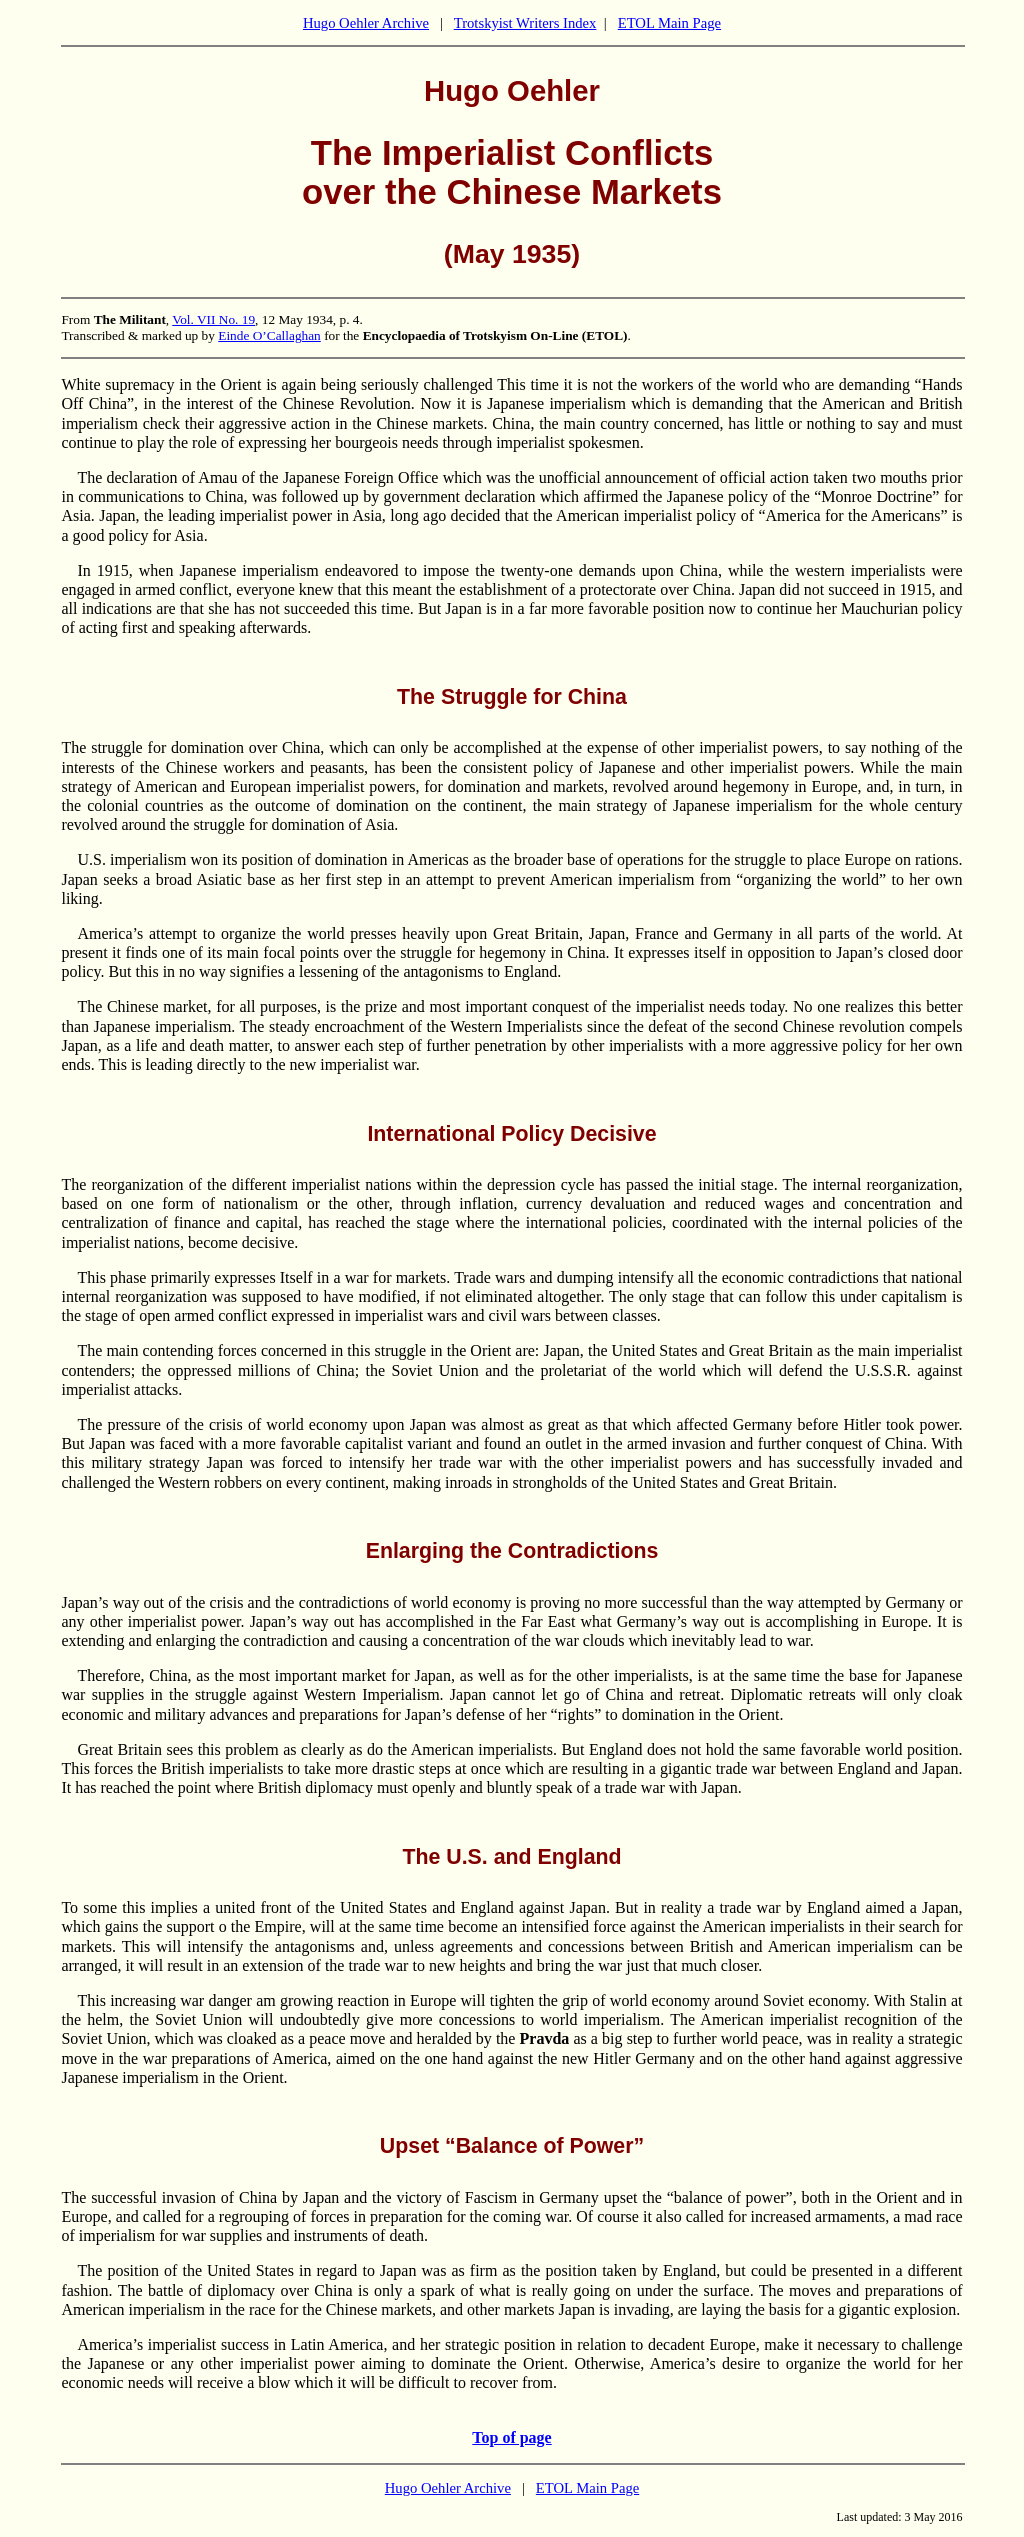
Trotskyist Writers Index (525, 23)
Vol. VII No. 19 (213, 319)
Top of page (511, 2437)
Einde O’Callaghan (269, 335)
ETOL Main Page (669, 23)
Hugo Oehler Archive (366, 23)
